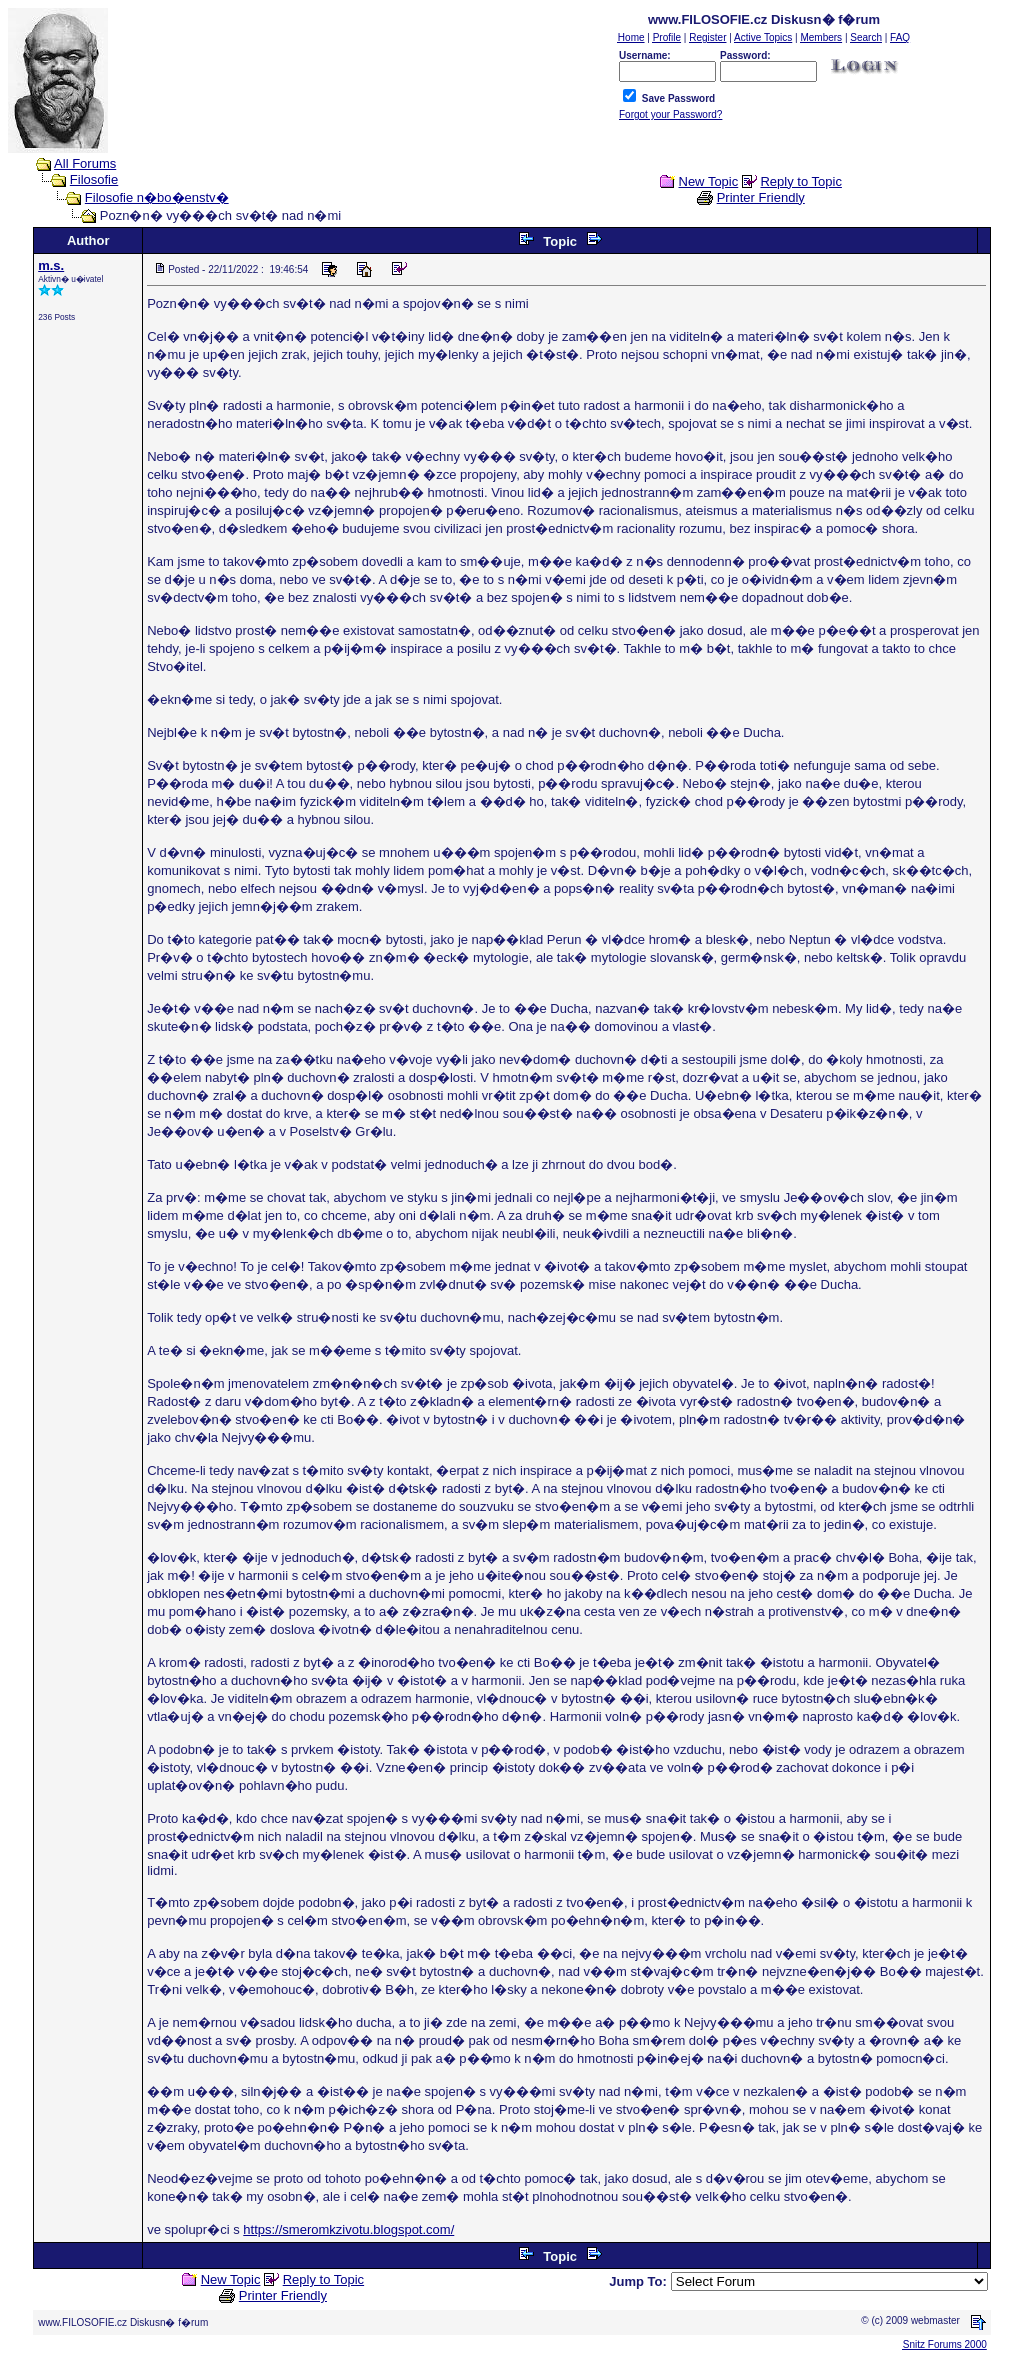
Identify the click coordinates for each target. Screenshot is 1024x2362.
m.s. (51, 265)
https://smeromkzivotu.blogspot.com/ (348, 2229)
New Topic (709, 181)
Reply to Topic (800, 181)
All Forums (85, 163)
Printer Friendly (761, 197)
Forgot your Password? (670, 114)
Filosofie (94, 179)
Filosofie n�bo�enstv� (157, 197)
